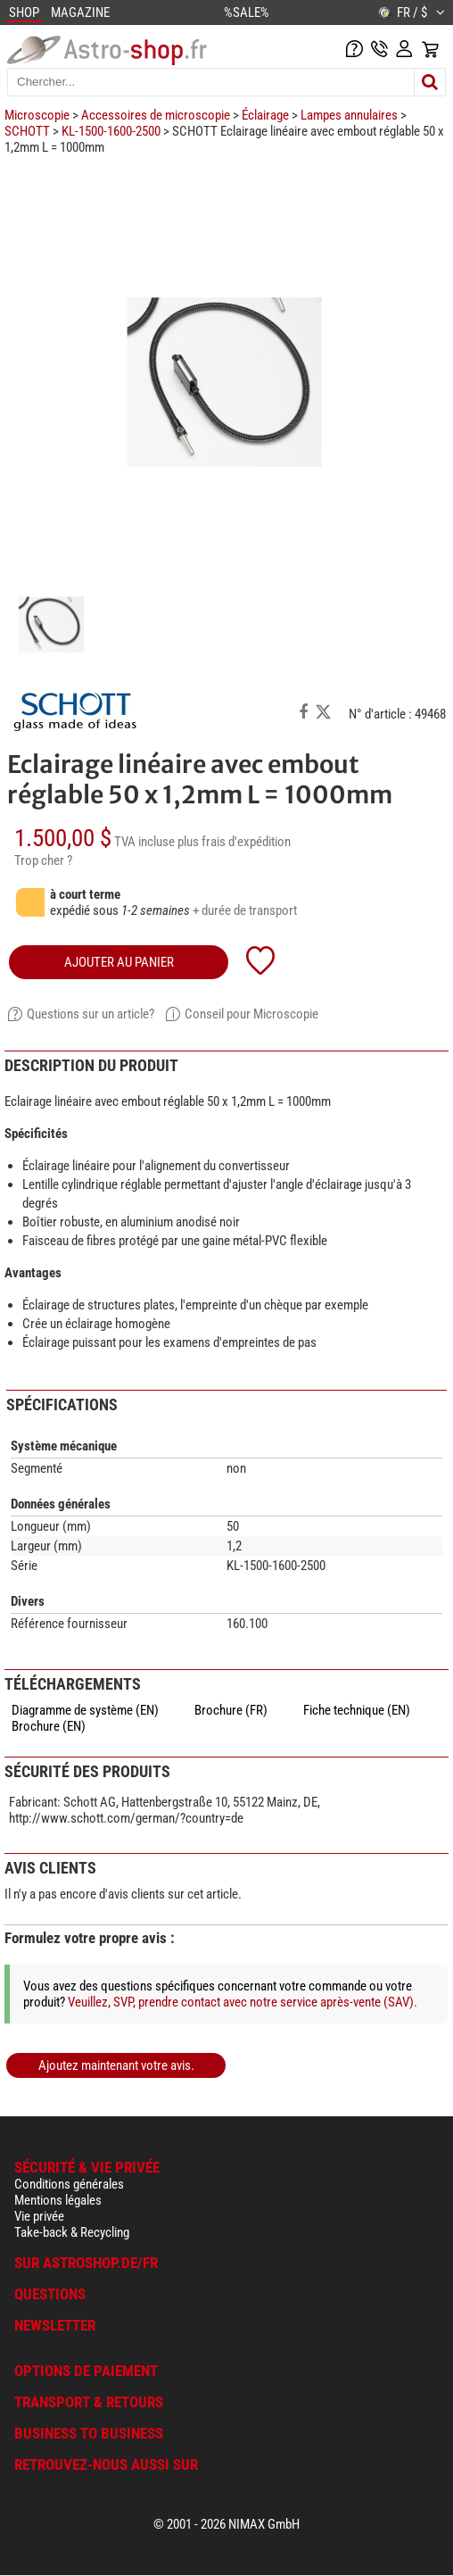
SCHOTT (27, 131)
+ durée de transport (245, 910)
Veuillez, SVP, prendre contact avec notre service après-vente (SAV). (242, 2002)
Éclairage (265, 115)
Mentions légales (58, 2200)
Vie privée (39, 2216)
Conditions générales (69, 2184)
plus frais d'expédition (234, 842)
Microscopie (37, 115)
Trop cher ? (43, 860)
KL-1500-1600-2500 (111, 131)
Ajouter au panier (119, 962)
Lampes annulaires (349, 115)
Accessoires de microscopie (155, 115)
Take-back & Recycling (71, 2232)
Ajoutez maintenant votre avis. (116, 2065)
